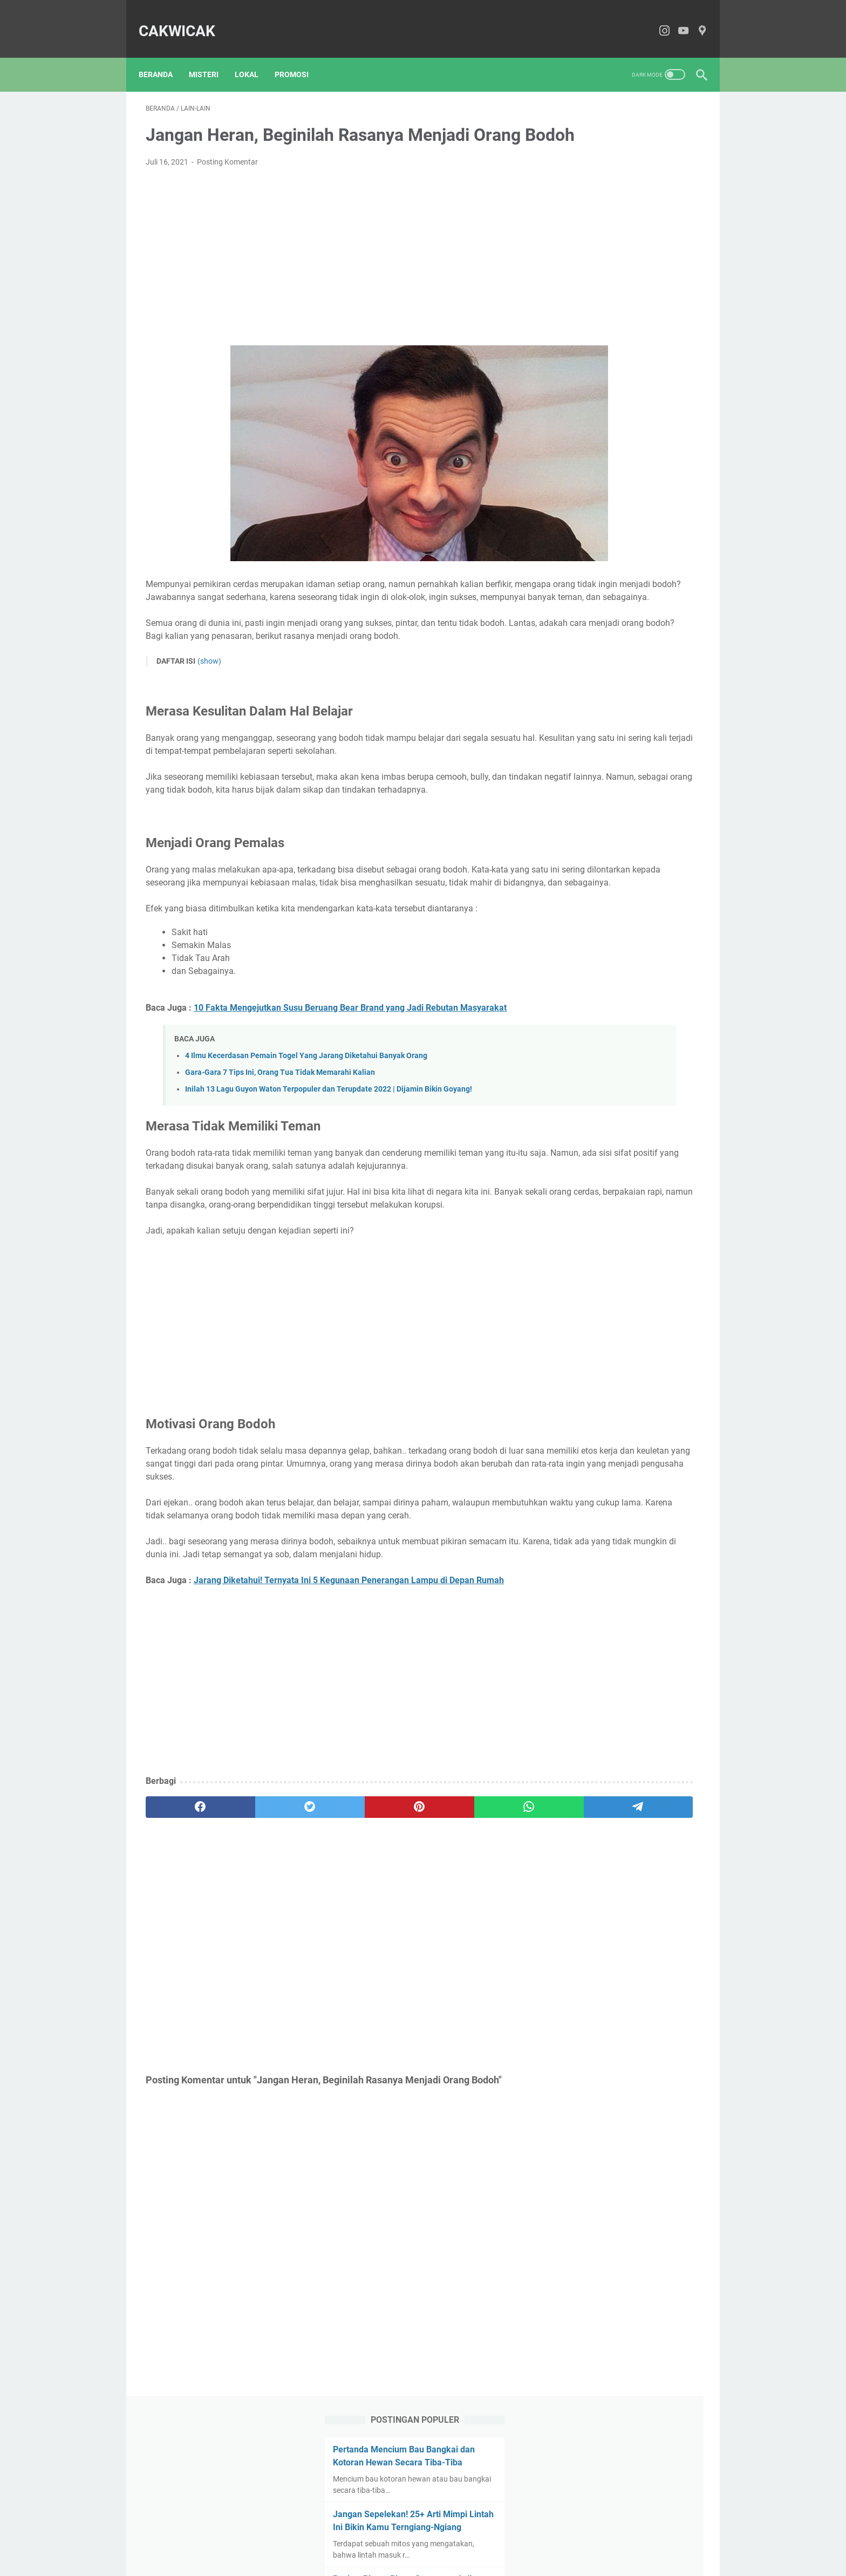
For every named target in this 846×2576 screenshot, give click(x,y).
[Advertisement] (331, 272)
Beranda (163, 57)
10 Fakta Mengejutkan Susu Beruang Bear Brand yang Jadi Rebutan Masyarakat (350, 1084)
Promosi (299, 57)
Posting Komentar (227, 177)
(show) (209, 698)
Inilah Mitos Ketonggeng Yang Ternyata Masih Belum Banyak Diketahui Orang (622, 445)
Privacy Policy (480, 2537)
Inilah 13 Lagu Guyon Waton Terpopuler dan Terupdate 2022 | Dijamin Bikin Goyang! (328, 1165)
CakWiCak (184, 20)
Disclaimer (429, 2537)
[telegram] (479, 1948)
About (353, 2537)
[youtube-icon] (676, 20)
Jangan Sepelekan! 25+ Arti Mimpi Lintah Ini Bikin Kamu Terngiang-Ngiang (617, 225)
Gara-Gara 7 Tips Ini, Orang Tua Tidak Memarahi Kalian (280, 1148)
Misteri (211, 57)
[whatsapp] (405, 1948)
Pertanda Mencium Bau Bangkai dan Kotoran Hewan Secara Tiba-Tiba (627, 148)
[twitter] (257, 1948)
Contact (387, 2537)
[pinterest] (331, 1948)
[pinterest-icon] (695, 20)
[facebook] (183, 1948)
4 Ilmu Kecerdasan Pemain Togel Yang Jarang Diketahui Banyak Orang (306, 1131)
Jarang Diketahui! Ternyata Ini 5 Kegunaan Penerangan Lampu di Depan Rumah (349, 1721)
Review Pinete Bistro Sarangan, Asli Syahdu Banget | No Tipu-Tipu (624, 303)
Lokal (253, 57)
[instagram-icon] (657, 20)
